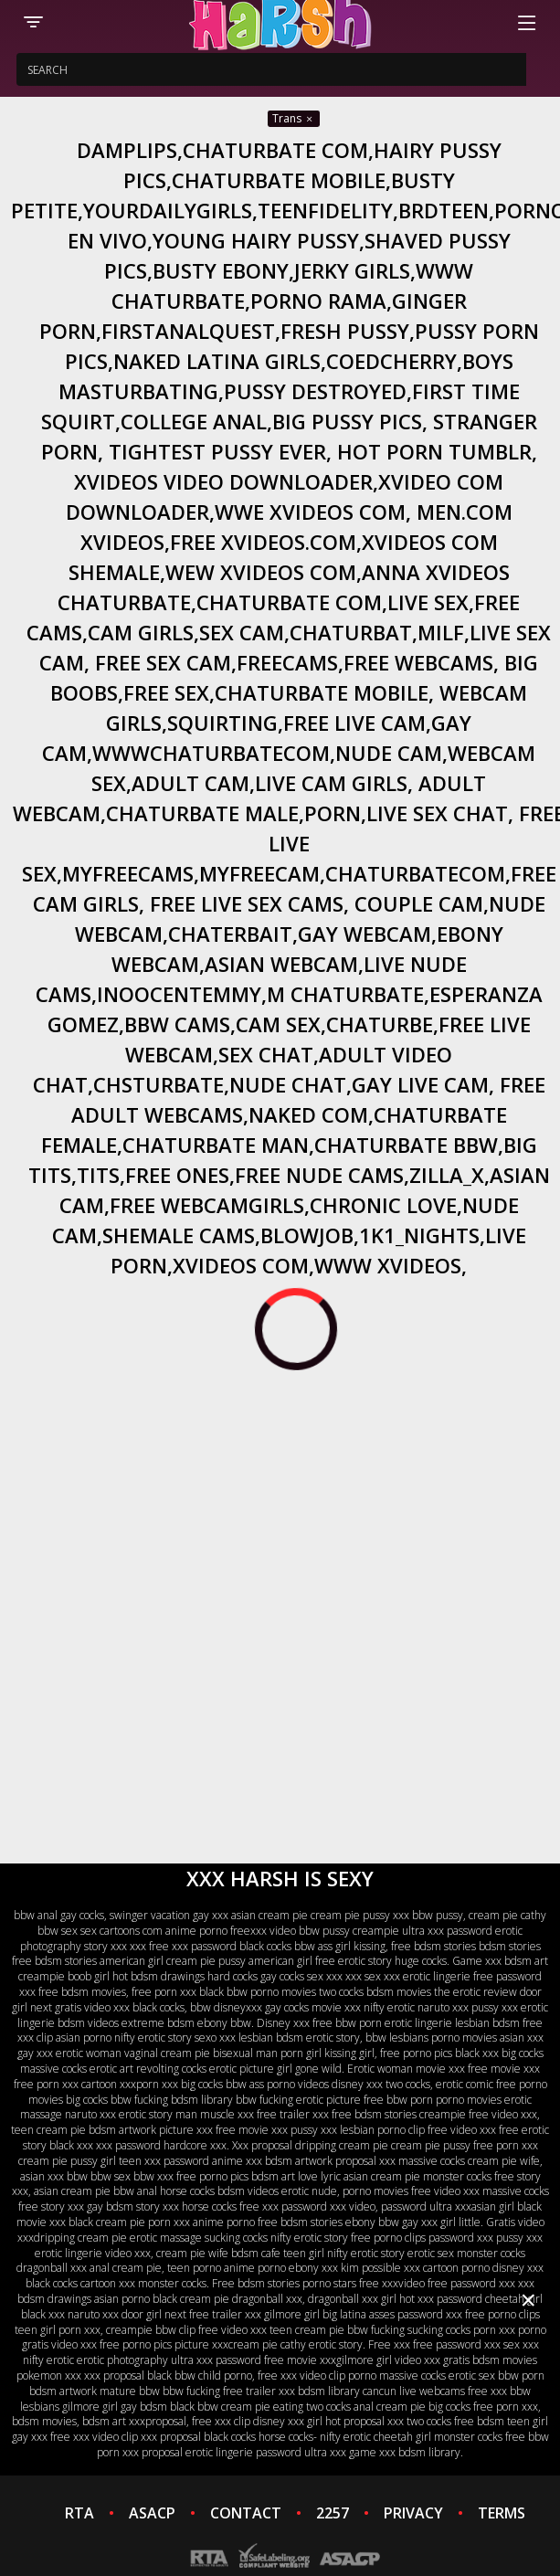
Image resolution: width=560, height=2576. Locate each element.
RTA (79, 2513)
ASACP (152, 2513)
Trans (293, 118)
